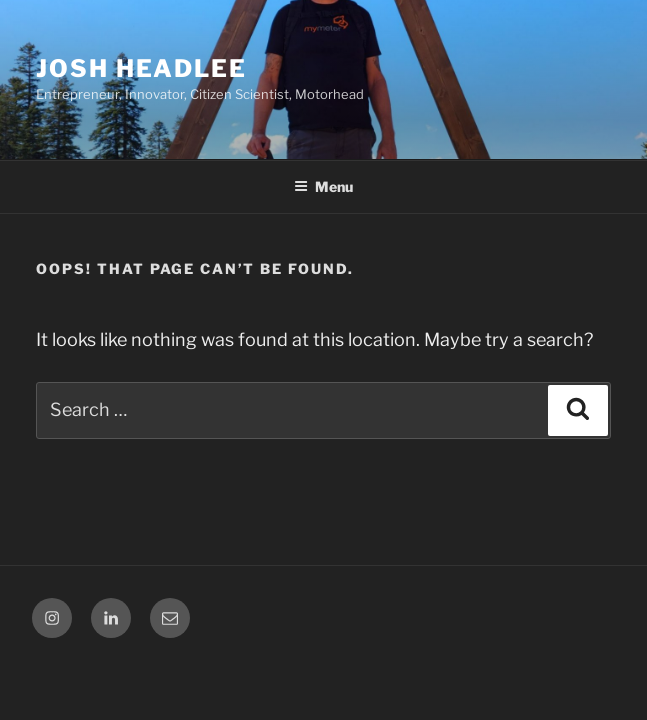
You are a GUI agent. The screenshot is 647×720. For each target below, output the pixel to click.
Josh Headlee (141, 68)
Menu (323, 186)
